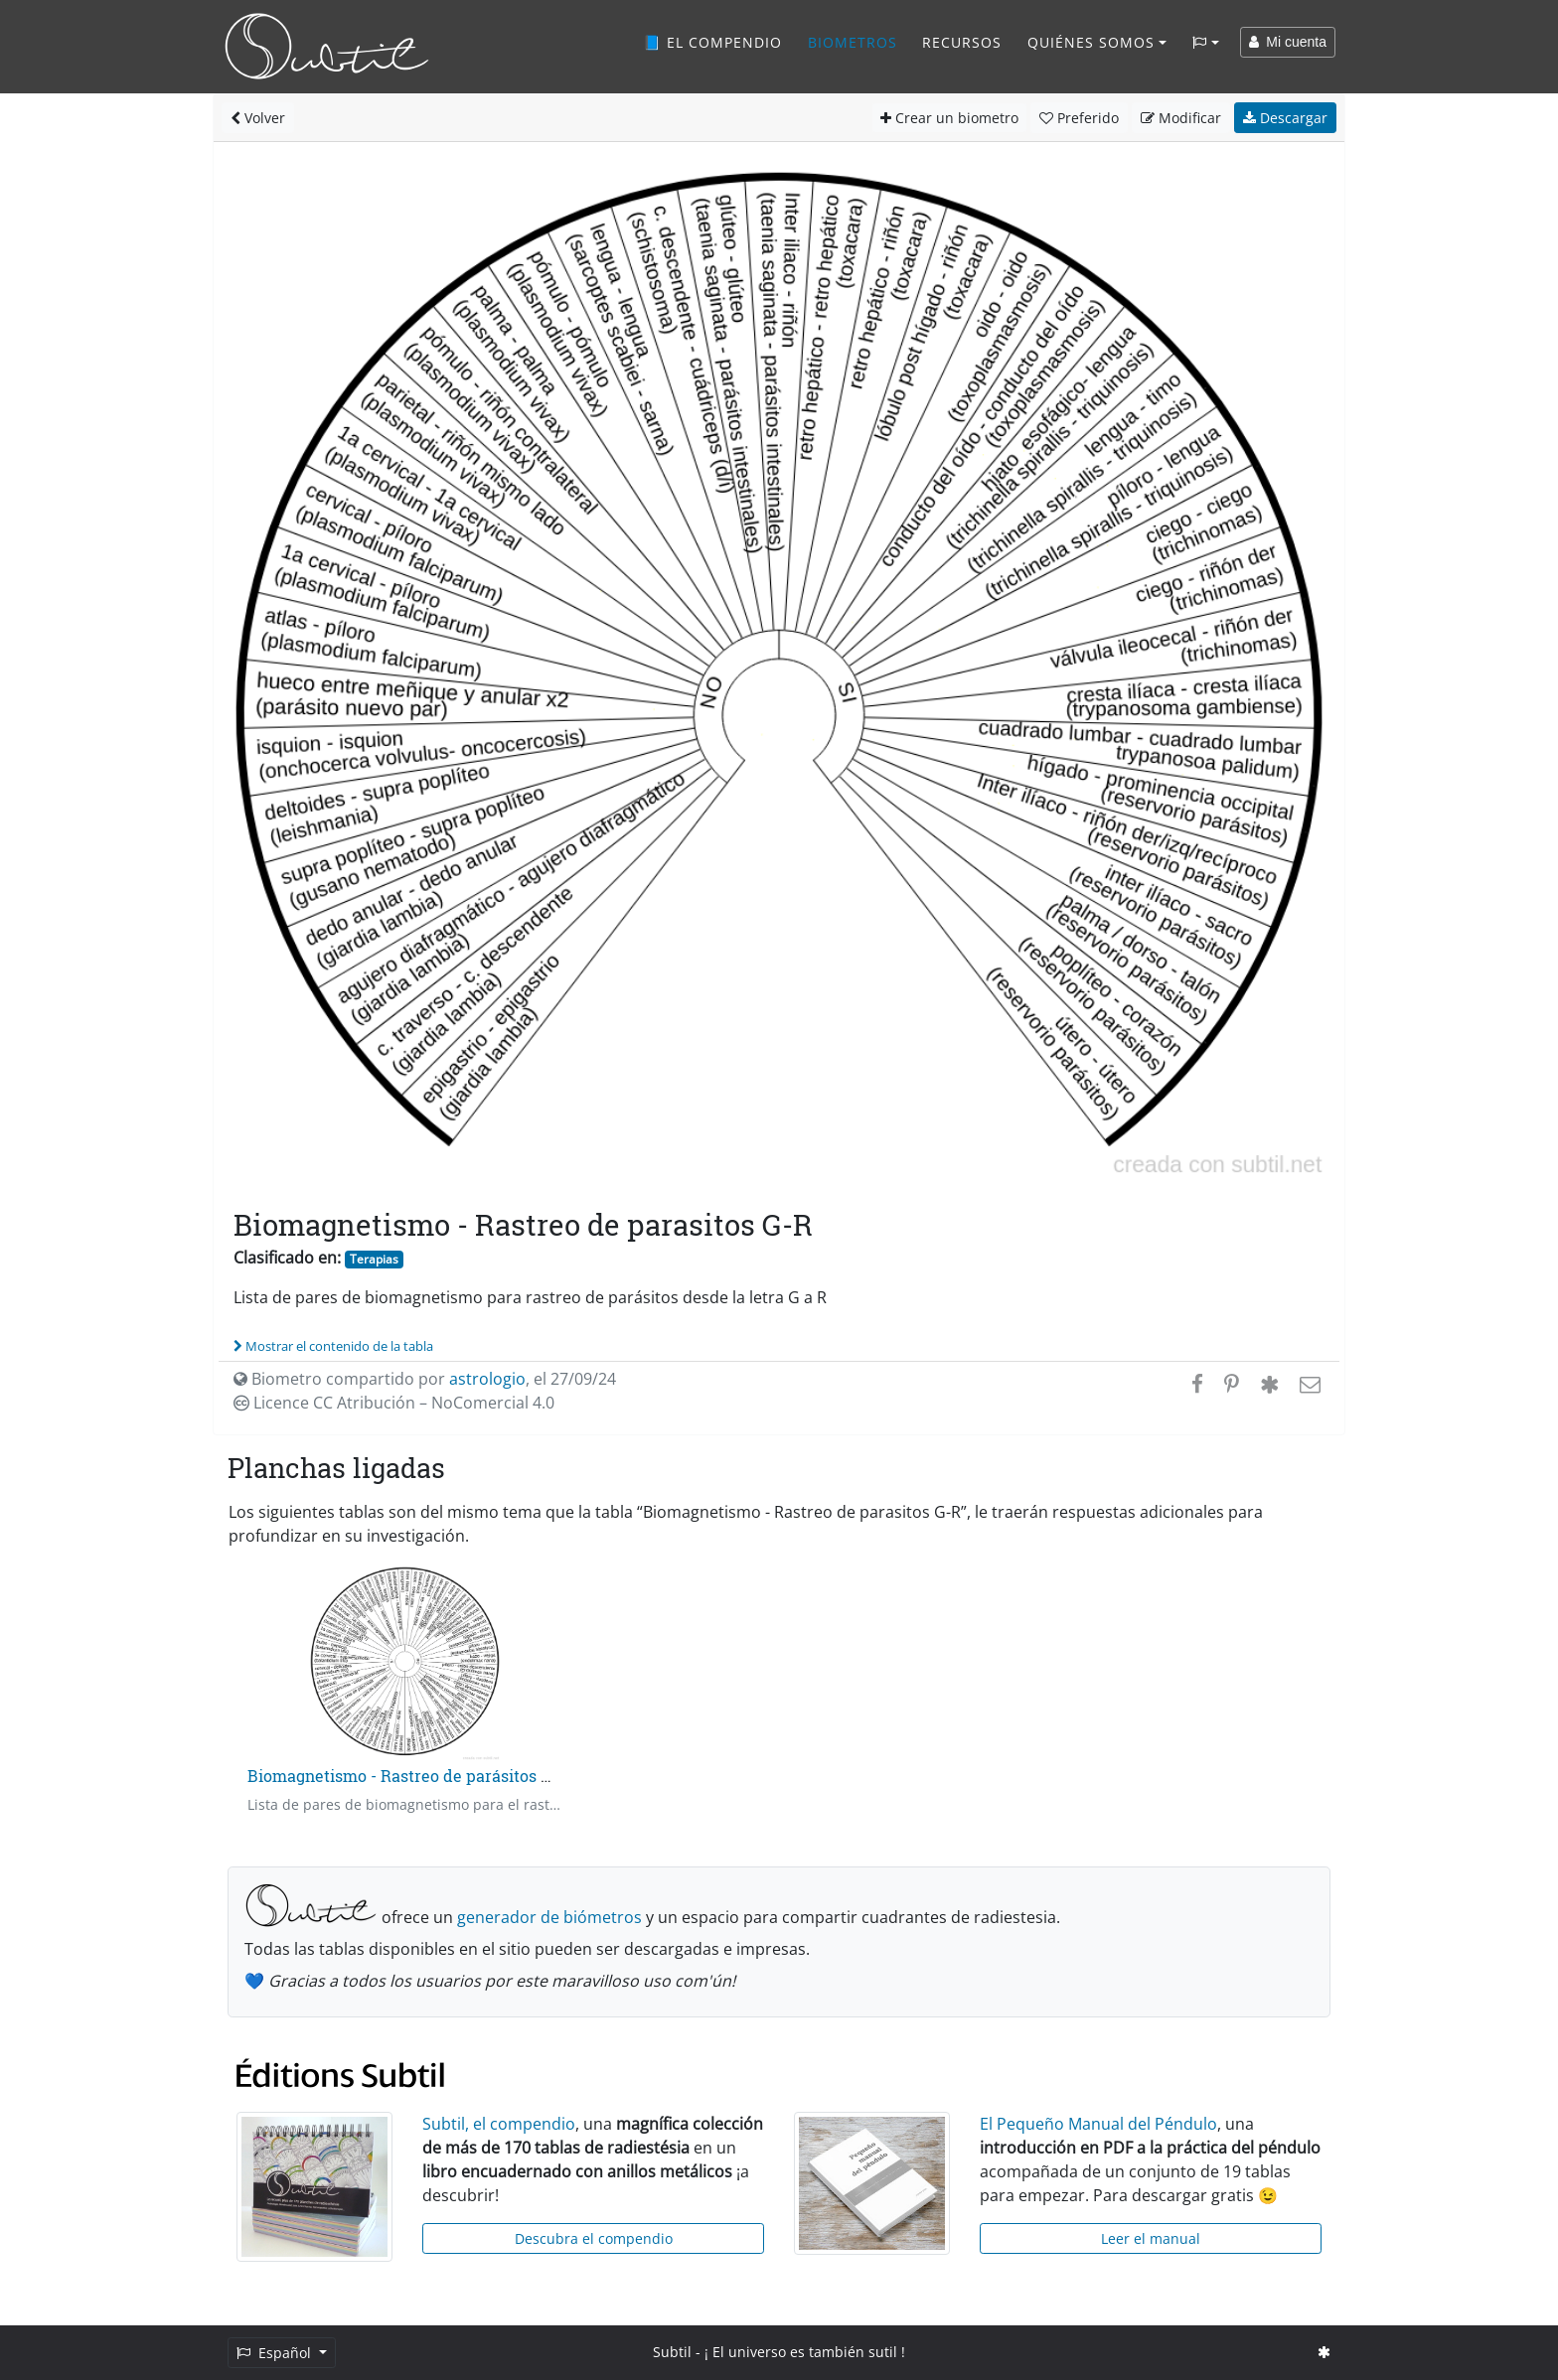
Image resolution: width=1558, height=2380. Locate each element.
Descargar (1285, 117)
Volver (258, 117)
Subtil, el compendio (498, 2124)
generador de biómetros (549, 1917)
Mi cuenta (1287, 42)
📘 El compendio (712, 42)
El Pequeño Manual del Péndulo (1098, 2124)
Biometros (852, 42)
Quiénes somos (1091, 42)
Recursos (962, 42)
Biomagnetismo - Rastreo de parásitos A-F (407, 1775)
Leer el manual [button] (1150, 2238)
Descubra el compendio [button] (594, 2238)
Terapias (374, 1259)
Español (275, 2352)
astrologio (487, 1379)
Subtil (672, 2351)
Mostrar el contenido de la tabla (333, 1346)
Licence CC (394, 1402)
